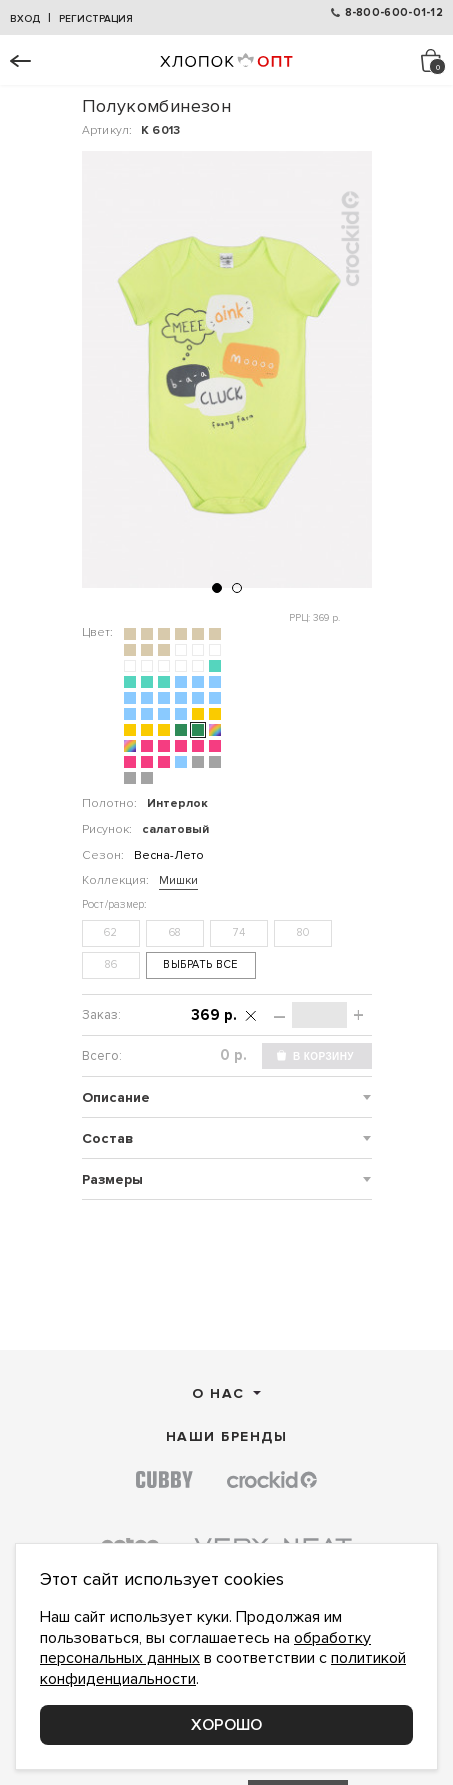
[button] (217, 588)
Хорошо (226, 1725)
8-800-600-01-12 (394, 12)
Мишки (178, 880)
